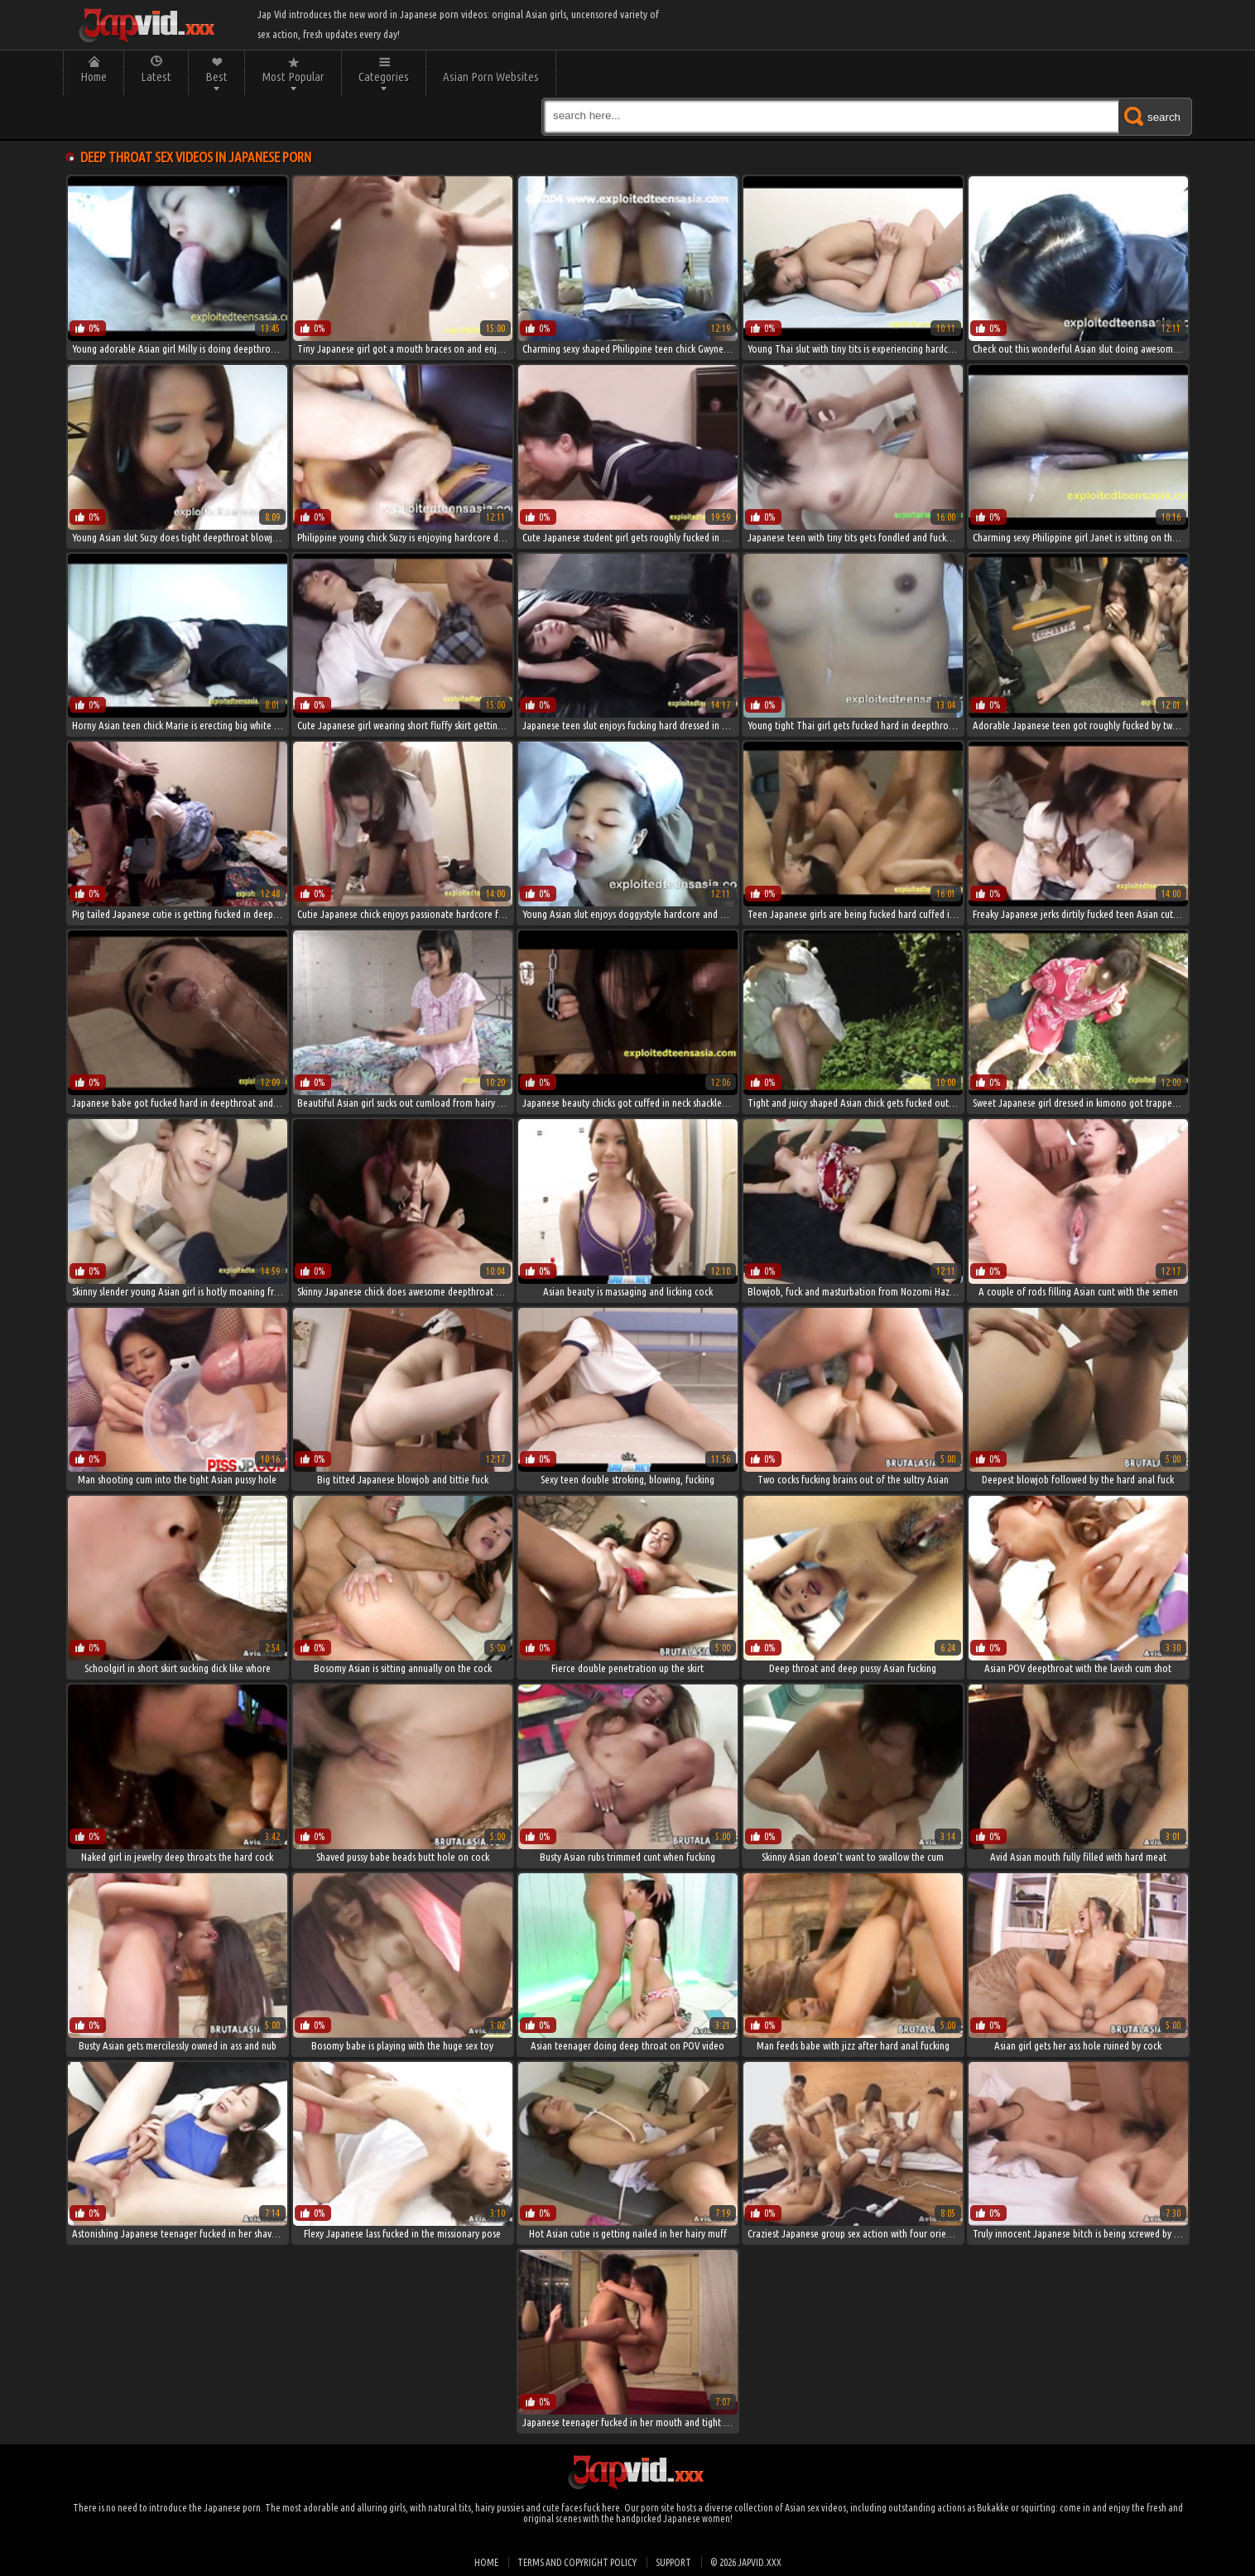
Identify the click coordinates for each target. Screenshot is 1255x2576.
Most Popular (293, 77)
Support (673, 2562)
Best (216, 77)
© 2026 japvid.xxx (745, 2562)
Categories (383, 77)
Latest (156, 77)
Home (93, 77)
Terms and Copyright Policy (577, 2562)
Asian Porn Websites (491, 77)
